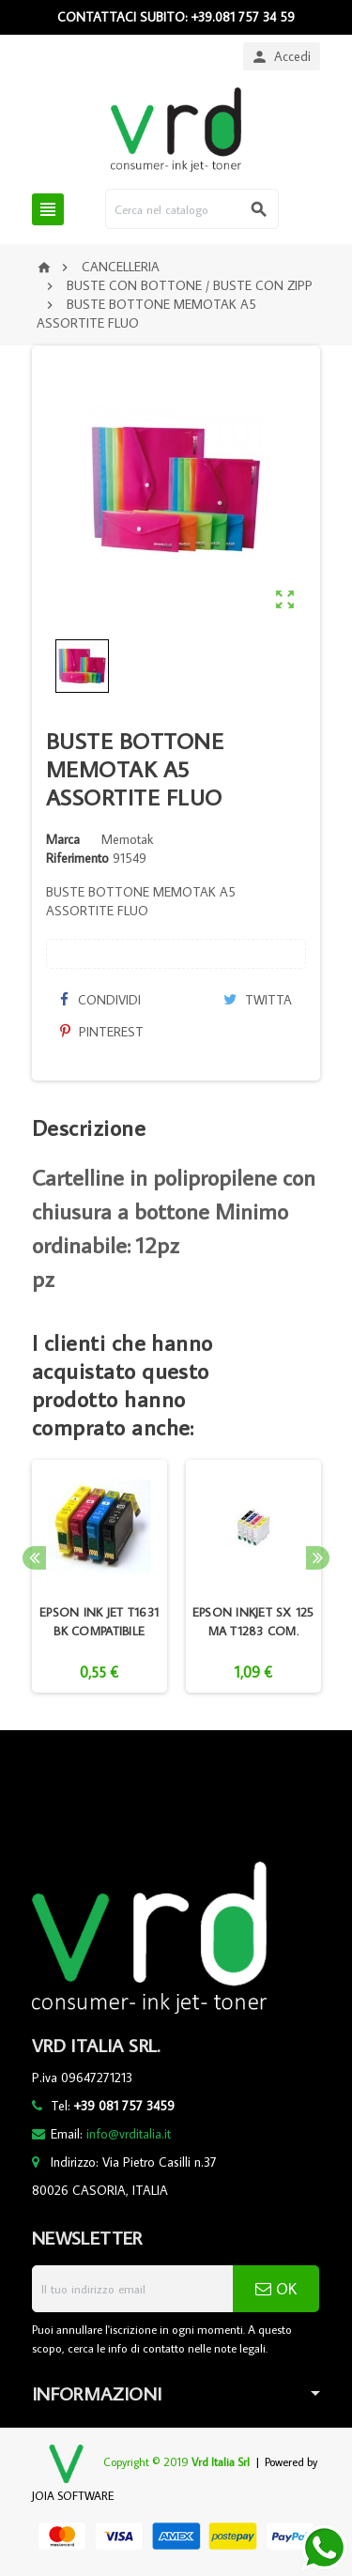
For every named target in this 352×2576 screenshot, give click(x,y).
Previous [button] (34, 1558)
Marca (63, 839)
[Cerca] (192, 209)
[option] (99, 1576)
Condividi (100, 999)
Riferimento (77, 858)
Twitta (257, 999)
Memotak (127, 839)
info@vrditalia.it (128, 2133)
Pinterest (102, 1031)
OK (276, 2288)
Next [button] (317, 1558)
